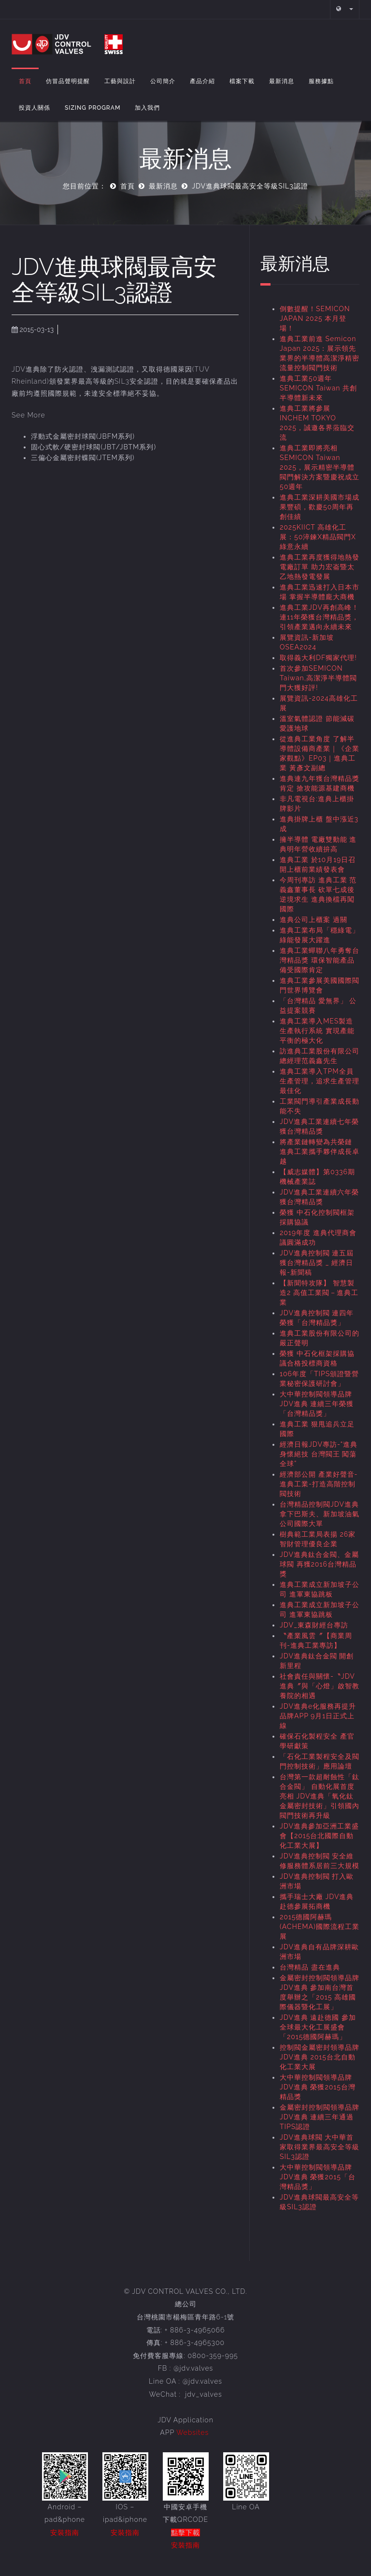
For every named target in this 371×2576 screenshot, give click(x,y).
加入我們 (147, 107)
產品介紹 (202, 81)
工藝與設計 (120, 81)
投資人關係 (34, 107)
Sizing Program (92, 107)
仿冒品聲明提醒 (68, 81)
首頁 (25, 81)
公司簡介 (162, 81)
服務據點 (321, 81)
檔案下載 (242, 81)
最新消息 (281, 81)
